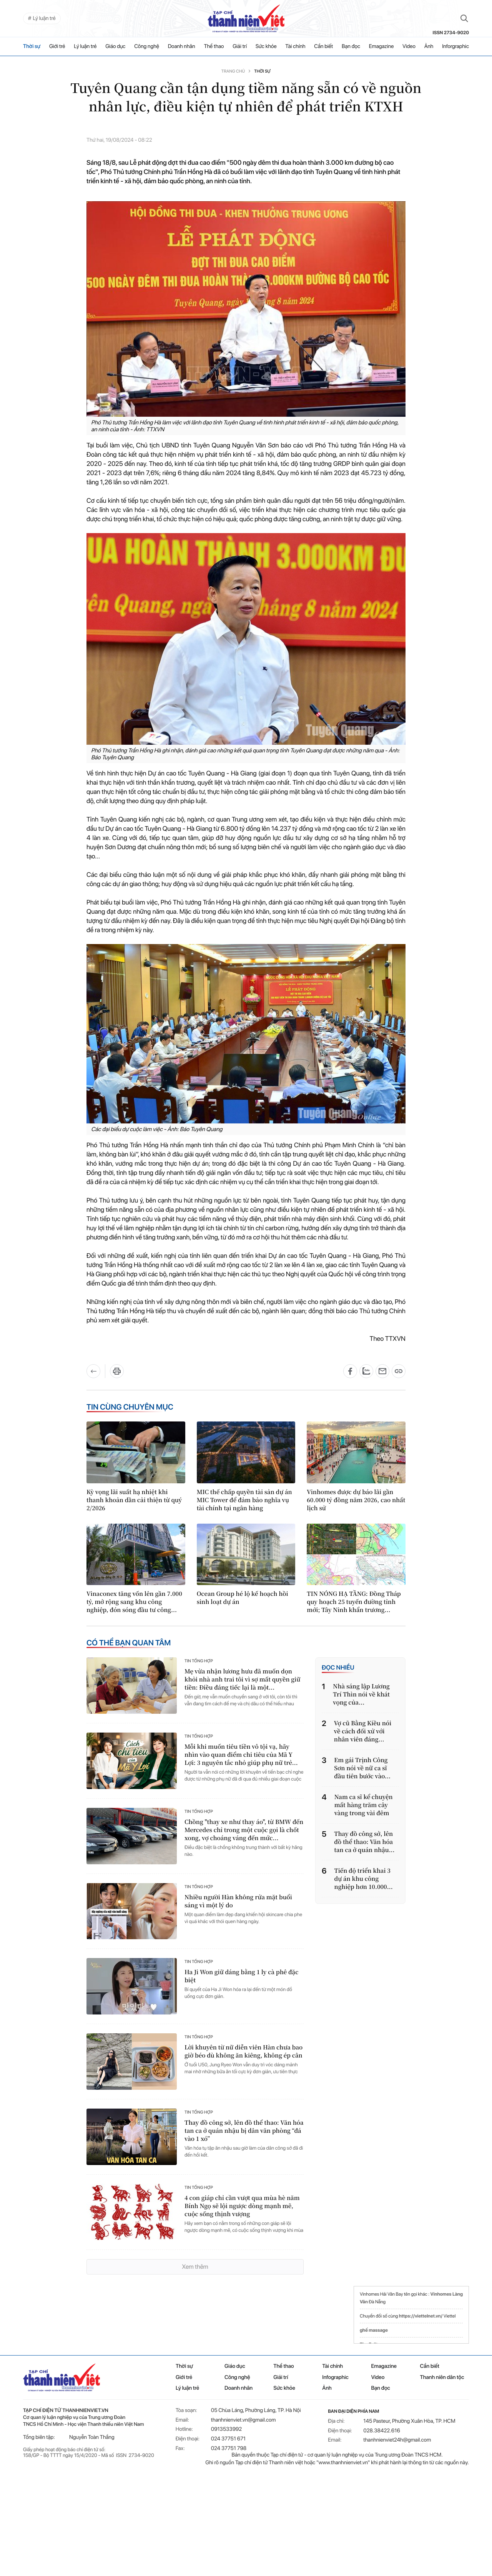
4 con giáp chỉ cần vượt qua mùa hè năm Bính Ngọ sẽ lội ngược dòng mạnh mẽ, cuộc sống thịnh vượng (242, 2206)
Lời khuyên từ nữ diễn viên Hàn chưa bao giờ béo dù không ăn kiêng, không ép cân (243, 2051)
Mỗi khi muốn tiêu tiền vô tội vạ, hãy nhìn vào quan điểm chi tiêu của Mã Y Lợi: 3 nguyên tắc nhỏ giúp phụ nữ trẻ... (241, 1754)
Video (409, 46)
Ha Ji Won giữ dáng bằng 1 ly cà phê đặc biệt (241, 1976)
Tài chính (295, 46)
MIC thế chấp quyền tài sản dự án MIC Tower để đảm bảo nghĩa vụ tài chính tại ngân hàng (244, 1500)
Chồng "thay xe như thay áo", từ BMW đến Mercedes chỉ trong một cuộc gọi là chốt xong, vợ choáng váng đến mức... (243, 1829)
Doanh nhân (181, 46)
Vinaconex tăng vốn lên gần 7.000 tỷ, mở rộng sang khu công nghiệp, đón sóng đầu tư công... (134, 1602)
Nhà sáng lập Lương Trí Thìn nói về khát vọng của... (361, 1694)
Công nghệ (146, 46)
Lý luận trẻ (85, 46)
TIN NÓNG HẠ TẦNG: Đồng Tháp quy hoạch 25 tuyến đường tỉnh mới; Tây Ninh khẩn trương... (354, 1602)
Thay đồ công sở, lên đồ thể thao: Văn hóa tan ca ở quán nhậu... (364, 1842)
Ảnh (429, 46)
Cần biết (323, 46)
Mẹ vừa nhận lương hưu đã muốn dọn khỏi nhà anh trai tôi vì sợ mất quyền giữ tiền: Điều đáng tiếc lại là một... (242, 1679)
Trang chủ (233, 71)
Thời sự (31, 46)
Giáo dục (115, 46)
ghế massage (374, 2330)
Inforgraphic (455, 46)
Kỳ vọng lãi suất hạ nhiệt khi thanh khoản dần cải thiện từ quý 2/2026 (134, 1500)
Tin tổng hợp (198, 1660)
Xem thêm (195, 2266)
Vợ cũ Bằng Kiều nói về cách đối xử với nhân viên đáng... (362, 1731)
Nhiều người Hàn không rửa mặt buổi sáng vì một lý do (238, 1901)
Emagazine (381, 46)
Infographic (335, 2377)
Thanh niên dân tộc (442, 2377)
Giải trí (240, 46)
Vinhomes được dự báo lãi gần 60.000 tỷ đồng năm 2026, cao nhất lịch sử (356, 1500)
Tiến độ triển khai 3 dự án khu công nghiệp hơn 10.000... (363, 1879)
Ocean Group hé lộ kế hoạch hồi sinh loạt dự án (242, 1598)
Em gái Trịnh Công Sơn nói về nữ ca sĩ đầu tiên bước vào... (362, 1768)
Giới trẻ (57, 46)
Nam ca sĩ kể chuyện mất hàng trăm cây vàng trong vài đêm (363, 1805)
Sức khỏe (266, 46)
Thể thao (214, 46)
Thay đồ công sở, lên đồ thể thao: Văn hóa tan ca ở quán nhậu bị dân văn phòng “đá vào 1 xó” (244, 2131)
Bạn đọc (351, 46)
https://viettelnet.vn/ (421, 2316)
